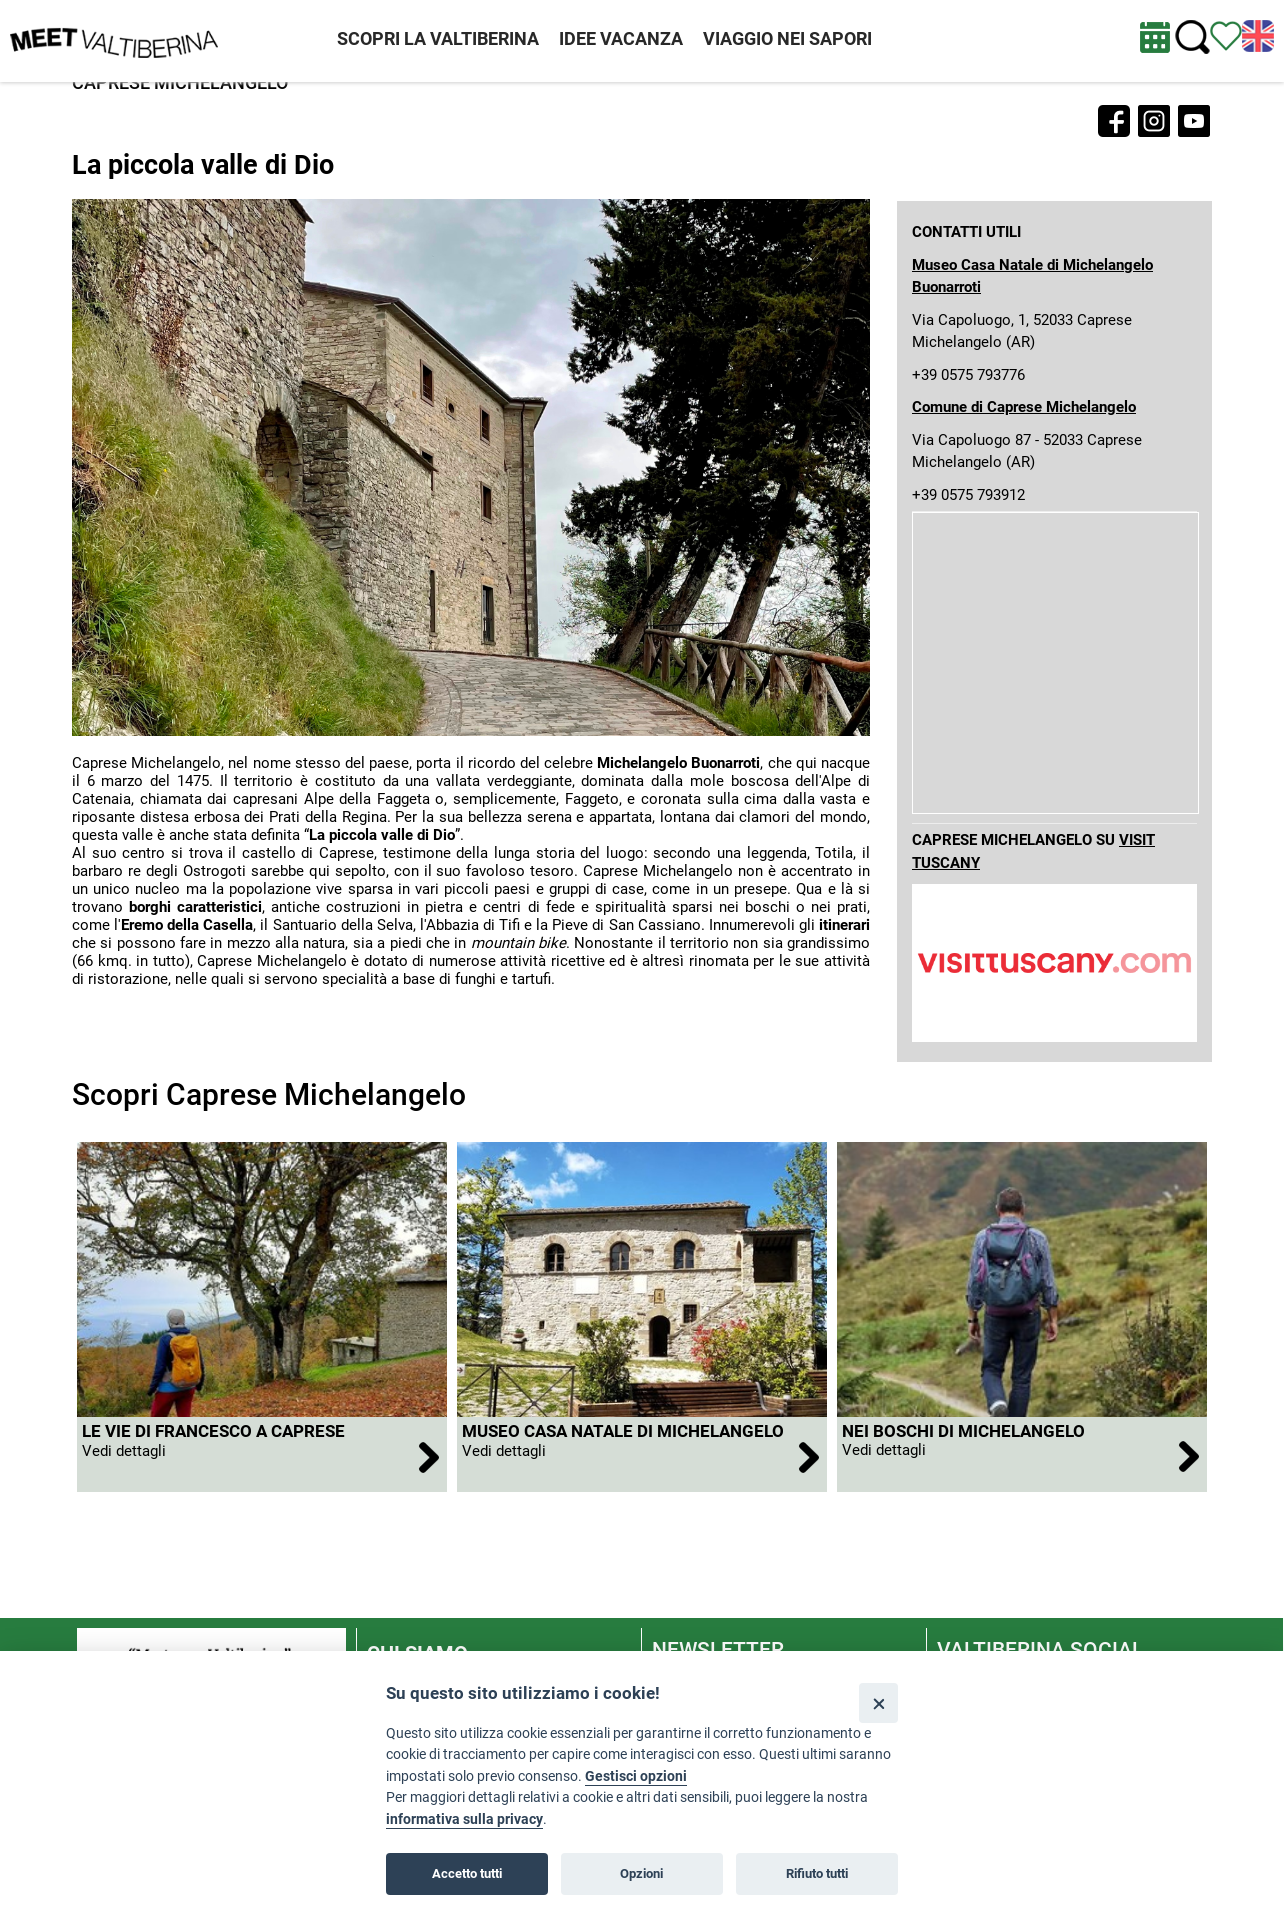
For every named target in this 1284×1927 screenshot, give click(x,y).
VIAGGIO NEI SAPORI (787, 38)
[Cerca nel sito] (1192, 37)
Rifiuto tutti (817, 1873)
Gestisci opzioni (636, 1776)
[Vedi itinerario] (1226, 35)
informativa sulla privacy (464, 1819)
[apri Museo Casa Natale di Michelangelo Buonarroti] (642, 1454)
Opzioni (641, 1873)
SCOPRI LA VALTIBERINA (438, 38)
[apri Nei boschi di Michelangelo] (1022, 1454)
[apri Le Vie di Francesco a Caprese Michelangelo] (262, 1454)
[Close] (878, 1702)
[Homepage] (114, 40)
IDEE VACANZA (621, 38)
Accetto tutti (467, 1873)
